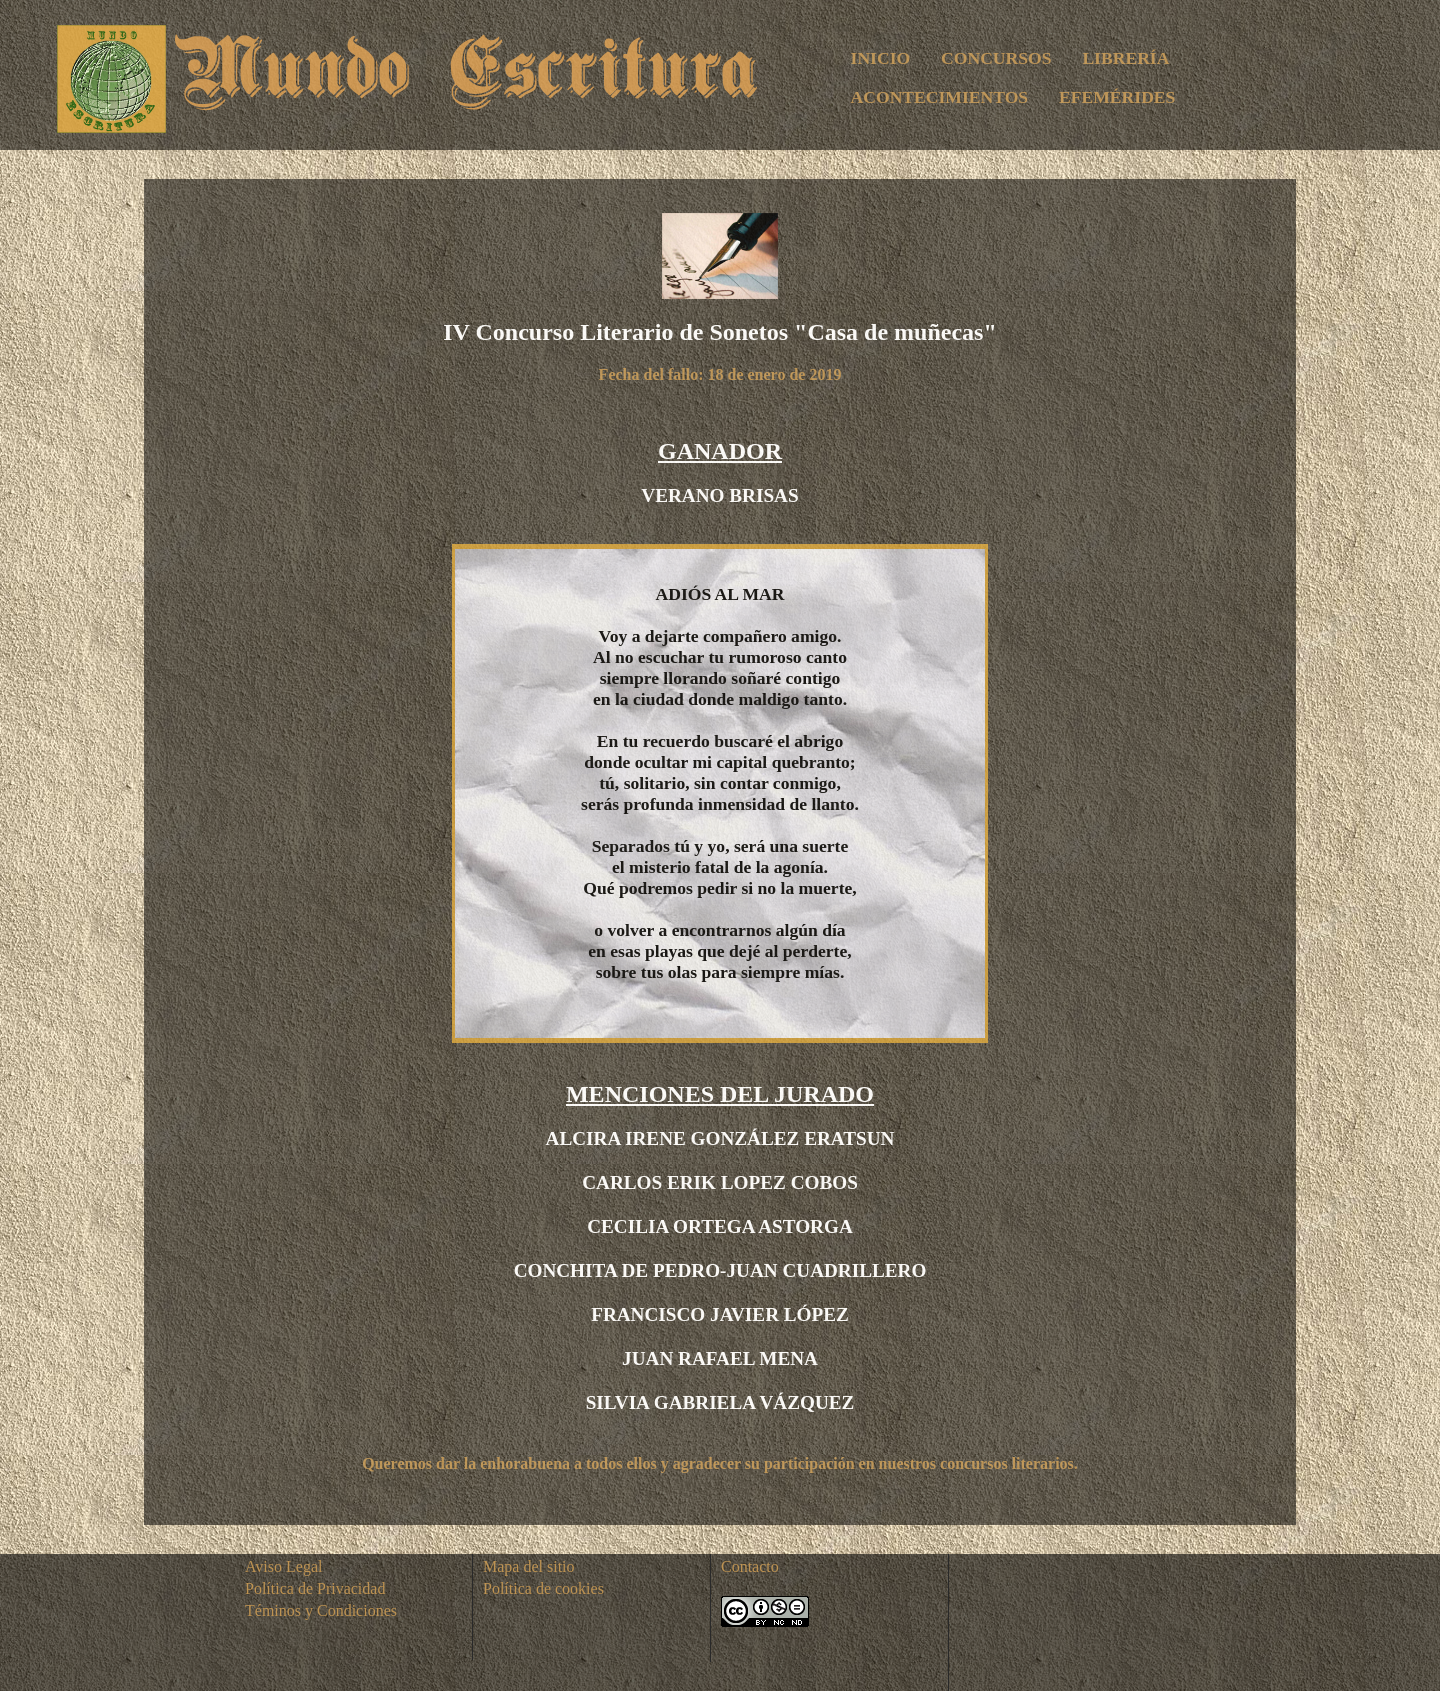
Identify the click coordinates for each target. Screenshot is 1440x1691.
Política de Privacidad (315, 1588)
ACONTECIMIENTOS (940, 97)
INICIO (881, 58)
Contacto (750, 1566)
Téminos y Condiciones (321, 1610)
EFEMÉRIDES (1117, 97)
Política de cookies (543, 1588)
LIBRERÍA (1125, 58)
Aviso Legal (283, 1566)
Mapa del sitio (529, 1566)
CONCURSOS (996, 58)
